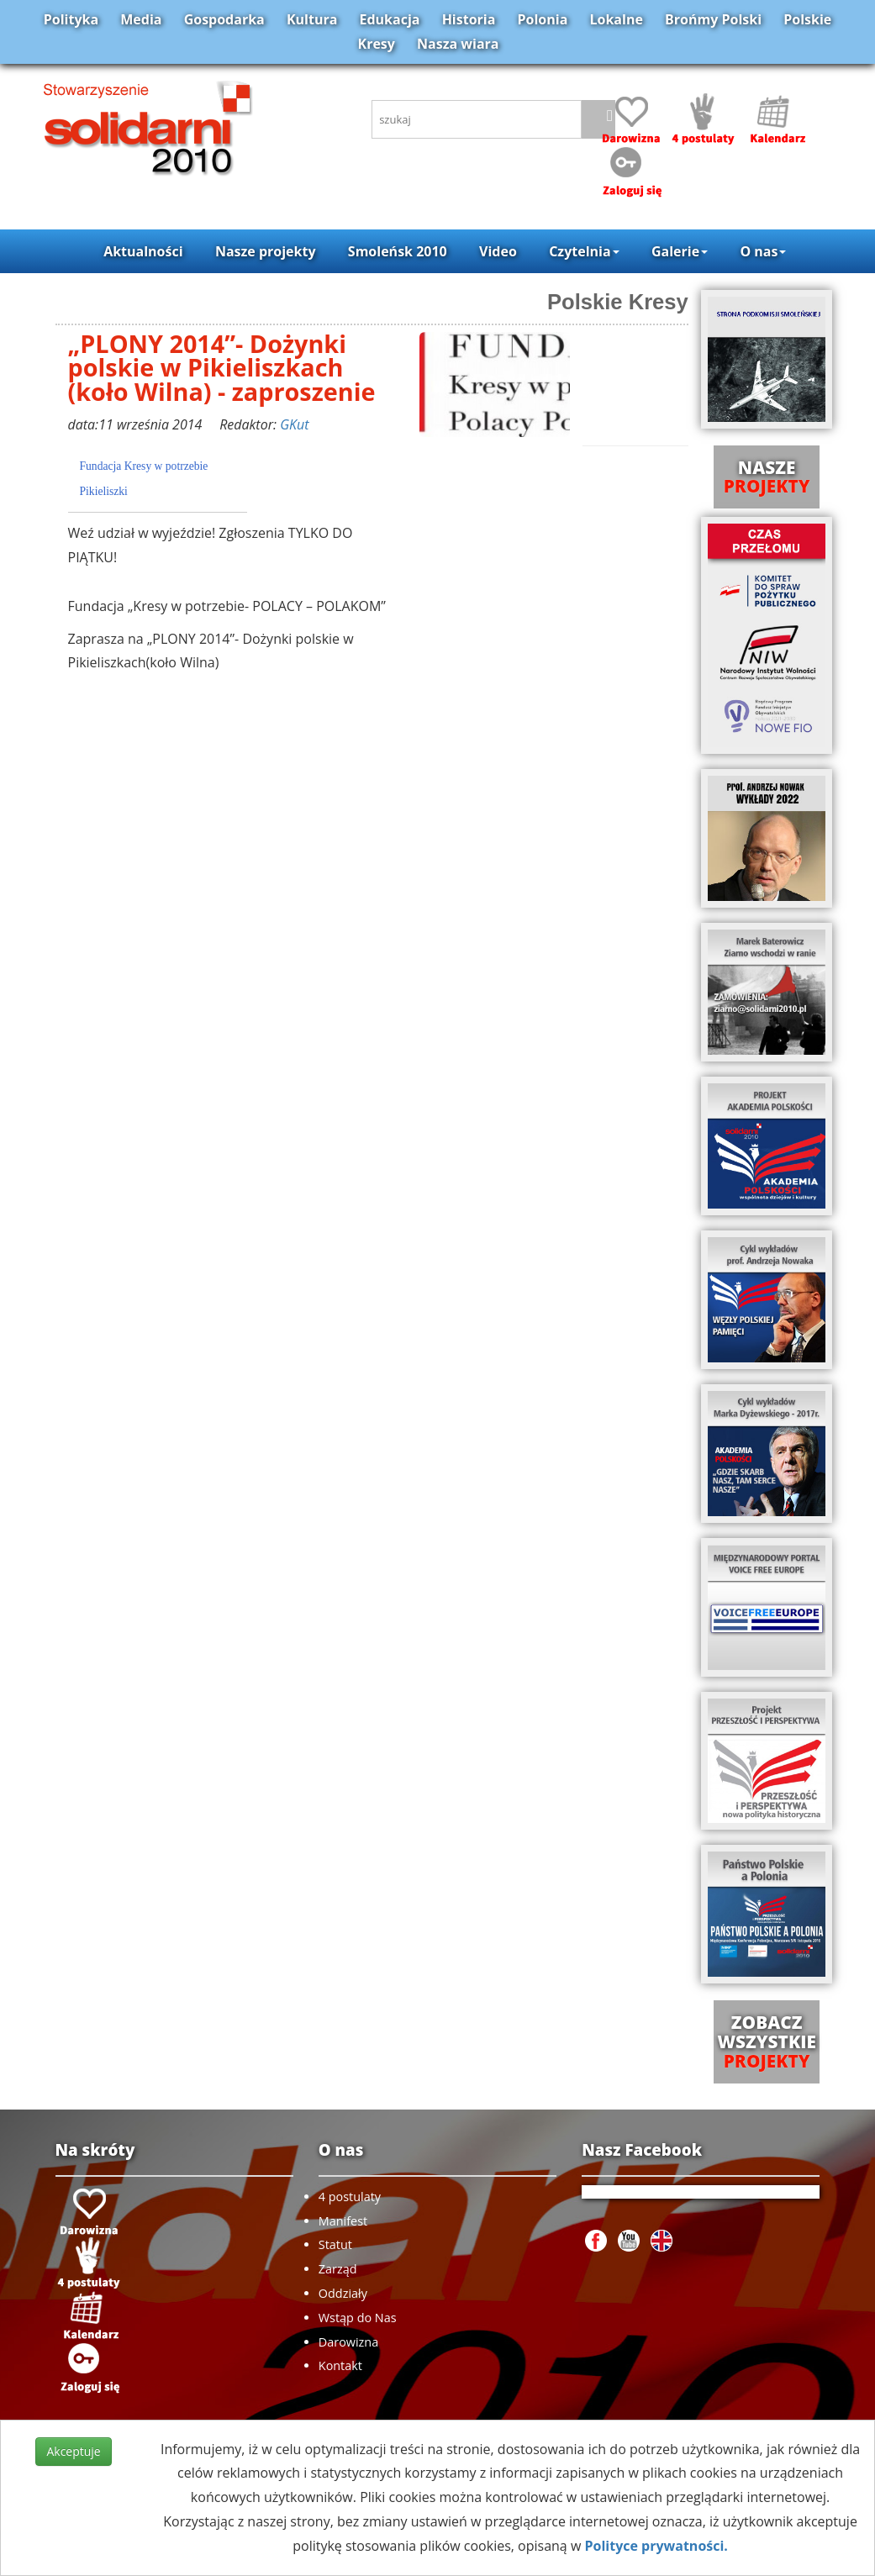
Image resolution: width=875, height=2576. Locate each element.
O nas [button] (763, 251)
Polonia (543, 19)
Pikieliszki (104, 491)
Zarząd (338, 2269)
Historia (469, 19)
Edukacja (390, 19)
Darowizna (348, 2342)
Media (140, 19)
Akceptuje (73, 2451)
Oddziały (343, 2293)
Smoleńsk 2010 (397, 251)
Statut (335, 2244)
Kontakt (340, 2365)
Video (498, 251)
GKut (294, 424)
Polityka (71, 19)
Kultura (312, 19)
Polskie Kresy (617, 301)
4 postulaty (350, 2197)
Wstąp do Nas (358, 2318)
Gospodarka (224, 19)
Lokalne (616, 19)
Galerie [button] (679, 251)
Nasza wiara (457, 43)
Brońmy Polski (713, 19)
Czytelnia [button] (584, 251)
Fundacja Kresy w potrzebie (144, 466)
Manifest (343, 2221)
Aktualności (142, 251)
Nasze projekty (265, 251)
